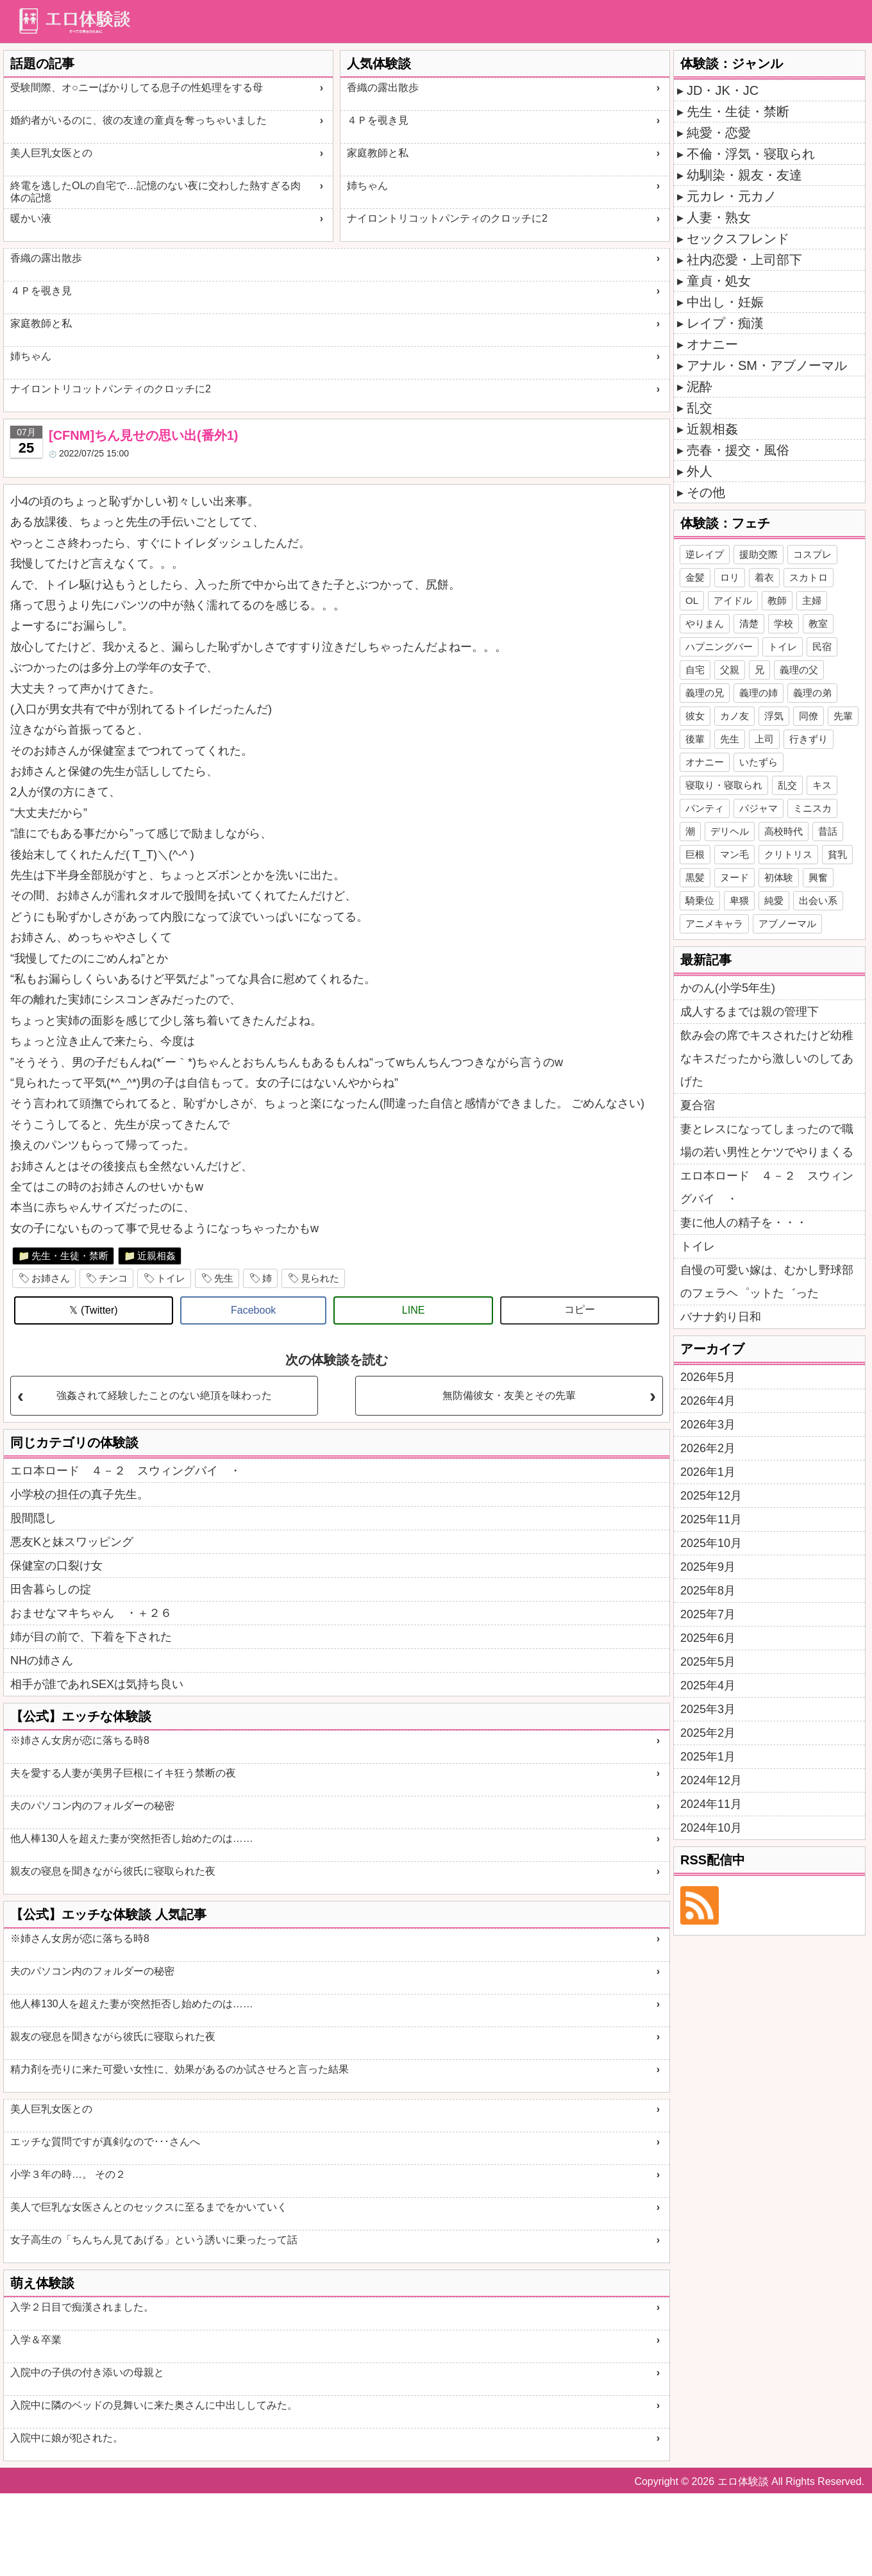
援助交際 (758, 554)
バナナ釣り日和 (720, 1316)
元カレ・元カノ (731, 196)
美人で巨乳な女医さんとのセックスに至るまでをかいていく (148, 2207)
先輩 (843, 715)
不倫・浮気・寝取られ (751, 154)
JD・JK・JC (723, 90)
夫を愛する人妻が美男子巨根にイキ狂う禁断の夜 (123, 1773)
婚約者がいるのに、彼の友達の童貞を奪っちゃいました (138, 120)
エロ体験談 (743, 2481)
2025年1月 (707, 1756)
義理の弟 (812, 692)
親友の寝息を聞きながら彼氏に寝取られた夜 (112, 1871)
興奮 (818, 877)
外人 (699, 471)
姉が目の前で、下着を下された (91, 1636)
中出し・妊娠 (725, 302)
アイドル (733, 600)
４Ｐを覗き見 (377, 120)
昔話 (827, 831)
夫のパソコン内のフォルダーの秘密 (92, 1805)
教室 (818, 623)
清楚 (749, 623)
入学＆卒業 (36, 2339)
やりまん (704, 623)
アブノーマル (787, 923)
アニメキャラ (714, 923)
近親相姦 (156, 1255)
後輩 (695, 738)
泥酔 (699, 387)
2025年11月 (711, 1519)
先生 (223, 1278)
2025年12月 (711, 1495)
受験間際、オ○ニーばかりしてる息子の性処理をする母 (136, 87)
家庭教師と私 (377, 152)
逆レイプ (704, 554)
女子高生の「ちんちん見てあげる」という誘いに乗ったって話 (154, 2239)
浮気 (774, 715)
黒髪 (695, 877)
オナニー (712, 344)
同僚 (808, 715)
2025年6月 (707, 1638)
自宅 (695, 669)
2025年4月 (707, 1685)
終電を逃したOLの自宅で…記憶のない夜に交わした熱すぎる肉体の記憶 (155, 191)
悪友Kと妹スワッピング (71, 1541)
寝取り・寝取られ (723, 785)
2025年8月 (707, 1590)
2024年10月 (711, 1827)
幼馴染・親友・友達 (744, 175)
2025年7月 (707, 1614)
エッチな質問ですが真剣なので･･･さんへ (105, 2141)
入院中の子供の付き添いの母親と (87, 2372)
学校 (783, 623)
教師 (777, 600)
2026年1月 (707, 1472)
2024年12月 (711, 1780)
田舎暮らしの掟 (50, 1589)
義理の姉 (758, 692)
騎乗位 (699, 900)
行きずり (808, 738)
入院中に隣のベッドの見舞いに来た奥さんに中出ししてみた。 (154, 2405)
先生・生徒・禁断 (69, 1255)
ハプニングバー (719, 646)
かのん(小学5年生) (727, 988)
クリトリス (788, 854)
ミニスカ (812, 808)
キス (822, 785)
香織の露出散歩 (383, 87)
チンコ (113, 1278)
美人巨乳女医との (51, 152)
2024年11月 (711, 1804)
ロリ (729, 577)
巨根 (695, 854)
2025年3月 (707, 1709)
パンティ (704, 808)
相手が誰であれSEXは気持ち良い (96, 1684)
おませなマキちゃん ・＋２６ (91, 1613)
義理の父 (799, 669)
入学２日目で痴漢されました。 (82, 2307)
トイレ (170, 1278)
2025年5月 (707, 1661)
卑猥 (739, 900)
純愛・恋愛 (719, 133)
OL (691, 600)
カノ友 (734, 715)
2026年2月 (707, 1448)
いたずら (758, 762)
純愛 (774, 900)
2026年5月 (707, 1377)
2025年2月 (707, 1733)
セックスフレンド (738, 238)
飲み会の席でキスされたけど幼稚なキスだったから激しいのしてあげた (766, 1058)
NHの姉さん (41, 1660)
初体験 (778, 877)
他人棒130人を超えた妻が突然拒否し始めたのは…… (131, 1838)
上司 (764, 738)
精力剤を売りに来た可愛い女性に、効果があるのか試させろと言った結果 (179, 2069)
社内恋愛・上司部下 (744, 260)
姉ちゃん (367, 185)
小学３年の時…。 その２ (68, 2174)
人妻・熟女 (719, 217)
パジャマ (758, 808)
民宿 (822, 646)
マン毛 (734, 854)
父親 (729, 669)
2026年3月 (707, 1424)
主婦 (811, 600)
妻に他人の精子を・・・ (743, 1222)
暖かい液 (30, 218)
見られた (320, 1278)
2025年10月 (711, 1543)
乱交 (699, 408)
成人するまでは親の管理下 (749, 1011)
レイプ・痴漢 (725, 323)
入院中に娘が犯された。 (66, 2437)
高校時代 (783, 831)
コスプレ (812, 554)
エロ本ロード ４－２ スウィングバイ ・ (125, 1470)
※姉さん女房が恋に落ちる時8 (79, 1740)
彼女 (695, 715)
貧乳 (837, 854)
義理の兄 (704, 692)
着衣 (764, 577)
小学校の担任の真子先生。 (79, 1494)
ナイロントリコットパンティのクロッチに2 (447, 218)
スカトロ (808, 577)
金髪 (695, 577)
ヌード (734, 877)
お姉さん (50, 1278)
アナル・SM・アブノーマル (767, 365)
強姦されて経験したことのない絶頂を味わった (164, 1395)
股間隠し (33, 1518)
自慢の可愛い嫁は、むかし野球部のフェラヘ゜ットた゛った (766, 1282)
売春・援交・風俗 (738, 450)
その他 (706, 492)
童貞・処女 (719, 281)
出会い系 (818, 900)
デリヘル (729, 831)
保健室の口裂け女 (56, 1565)
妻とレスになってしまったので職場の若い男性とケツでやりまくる (766, 1140)
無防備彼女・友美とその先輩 (509, 1395)
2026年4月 (707, 1400)
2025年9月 (707, 1566)
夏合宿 (697, 1105)
